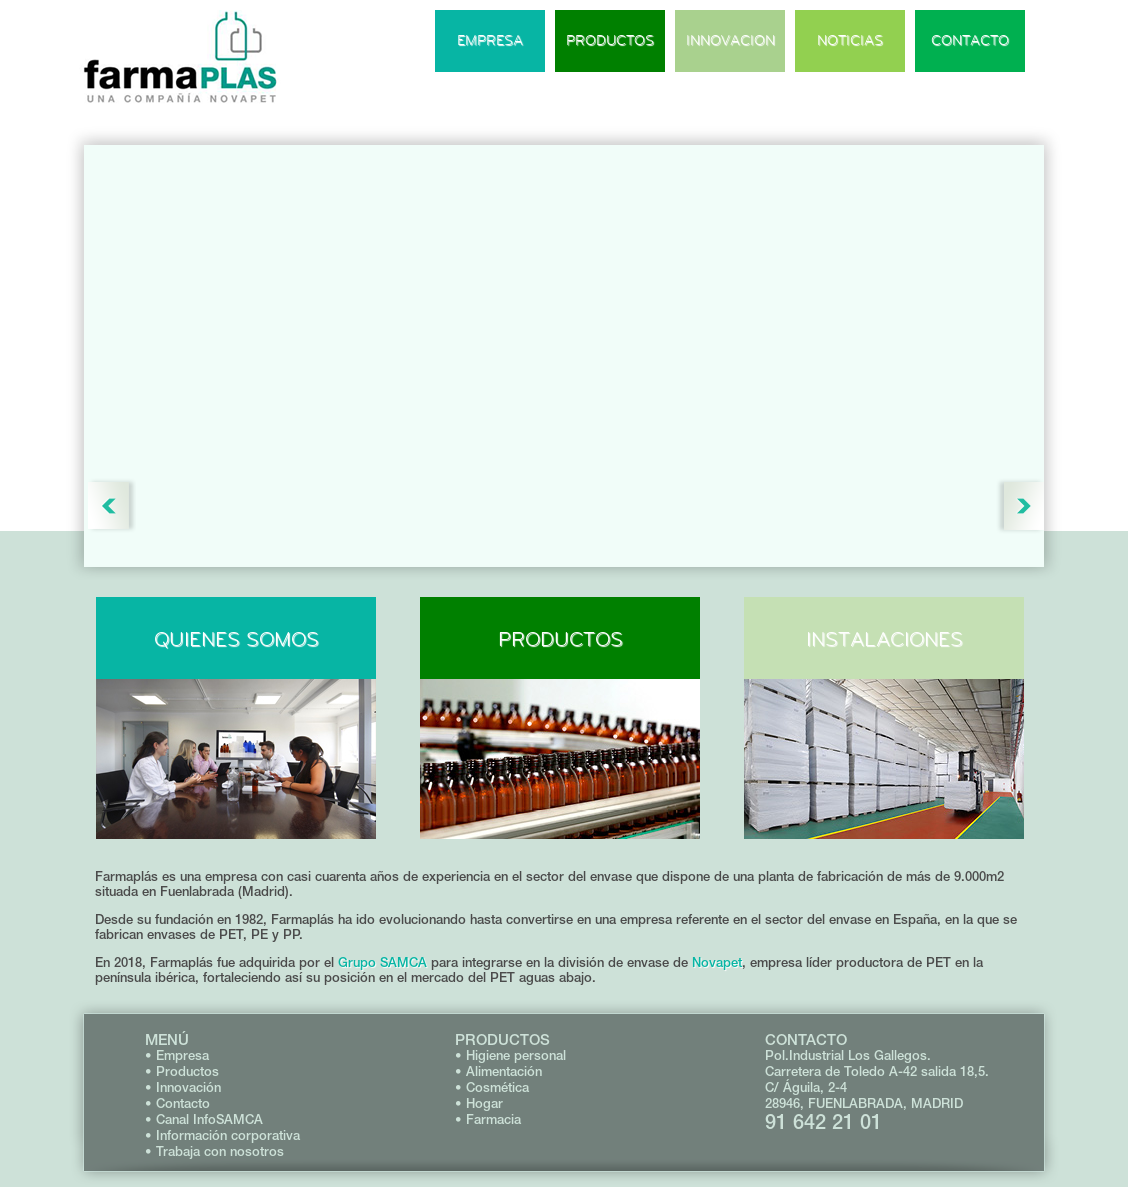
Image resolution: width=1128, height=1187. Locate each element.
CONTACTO (970, 40)
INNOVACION (730, 40)
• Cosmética (492, 1087)
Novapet (717, 962)
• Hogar (479, 1103)
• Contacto (177, 1103)
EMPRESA (490, 40)
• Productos (182, 1071)
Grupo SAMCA (382, 962)
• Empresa (177, 1055)
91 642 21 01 (823, 1121)
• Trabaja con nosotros (214, 1151)
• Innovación (183, 1087)
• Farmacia (488, 1119)
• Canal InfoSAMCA (204, 1119)
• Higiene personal (510, 1055)
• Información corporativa (222, 1135)
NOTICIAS (850, 40)
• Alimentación (498, 1071)
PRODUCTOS (610, 40)
